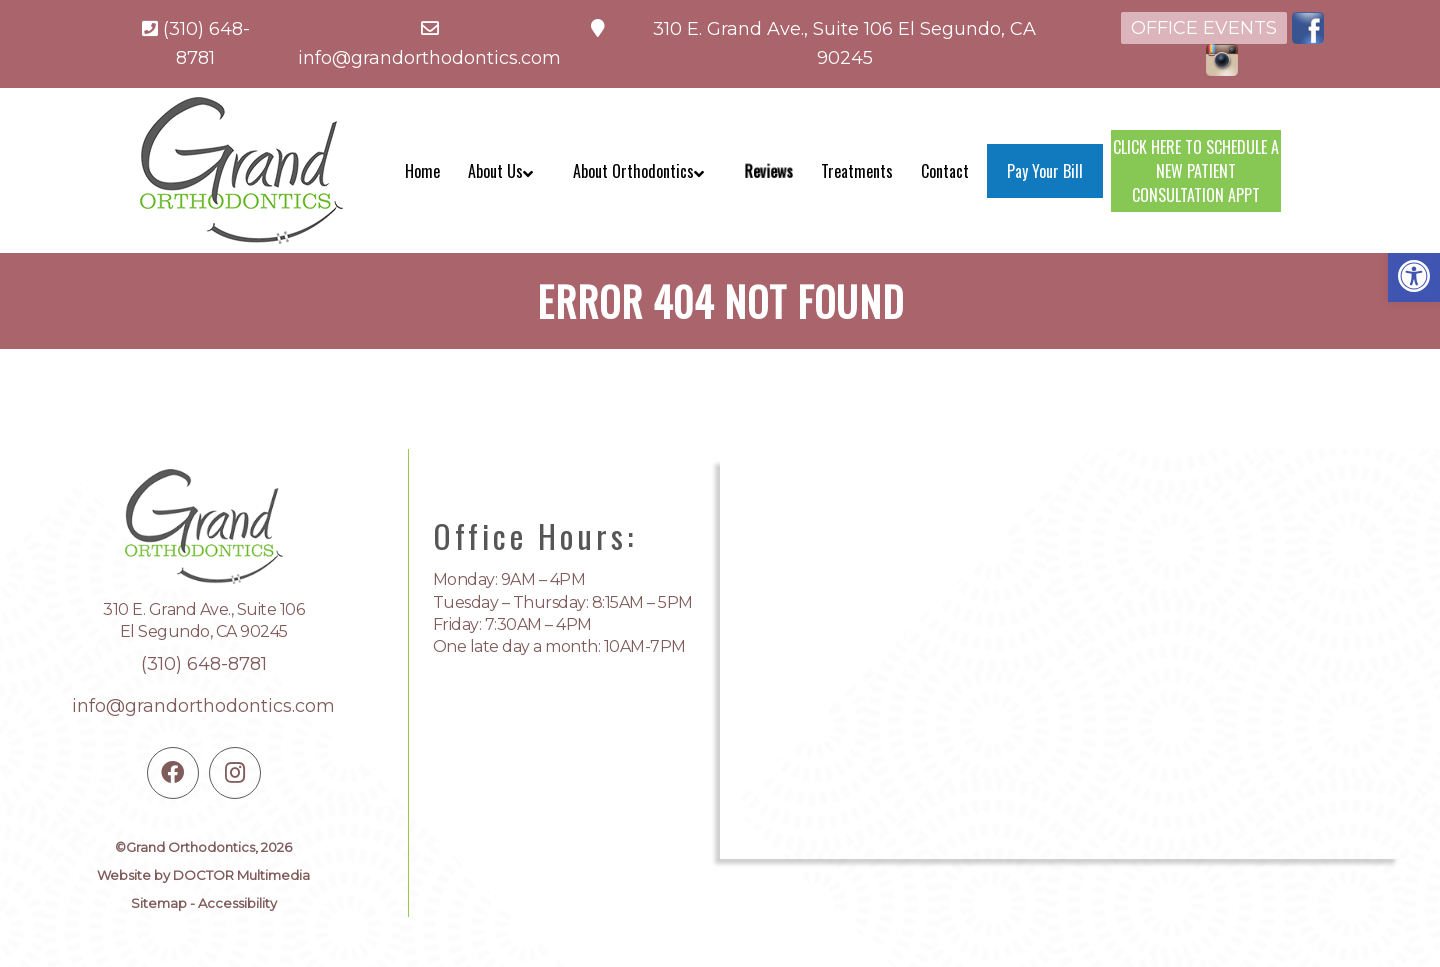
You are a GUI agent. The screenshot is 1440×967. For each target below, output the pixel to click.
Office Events (1204, 28)
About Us (495, 171)
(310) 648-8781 (204, 664)
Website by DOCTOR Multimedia (203, 875)
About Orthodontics (633, 171)
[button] (1414, 276)
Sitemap (159, 903)
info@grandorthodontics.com (429, 58)
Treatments (857, 171)
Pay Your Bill (1045, 171)
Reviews (768, 171)
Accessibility (237, 903)
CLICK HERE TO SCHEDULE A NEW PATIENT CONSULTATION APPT (1196, 171)
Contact (945, 171)
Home (422, 171)
